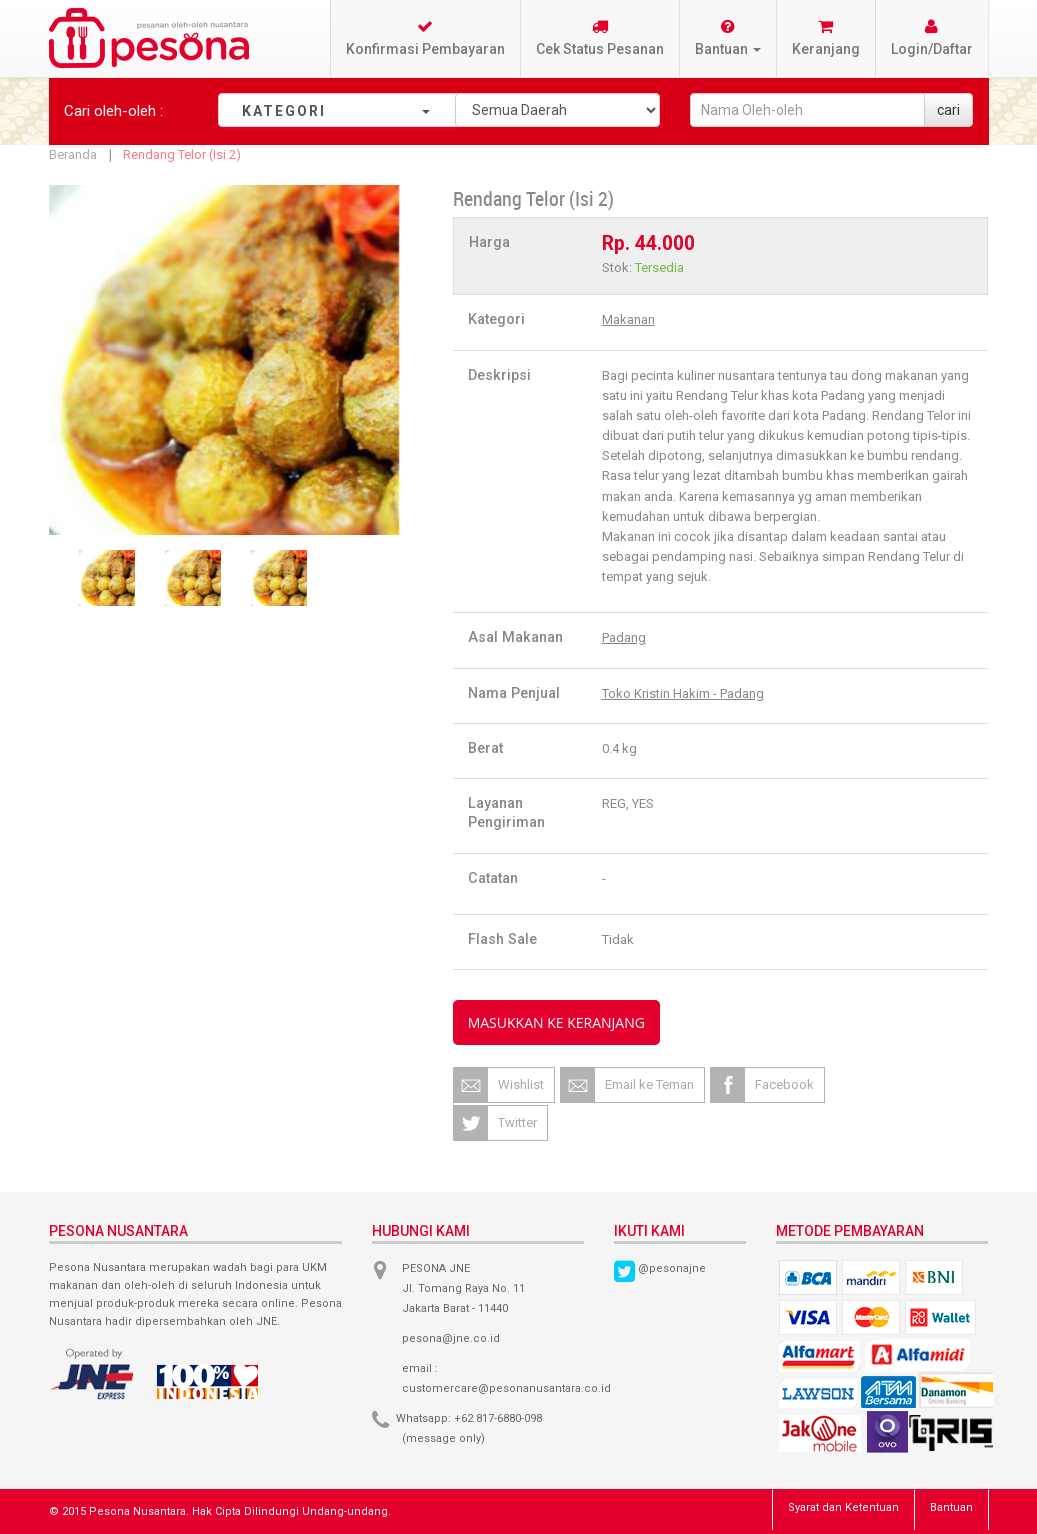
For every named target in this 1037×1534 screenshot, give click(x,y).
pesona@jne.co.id (451, 1338)
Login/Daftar (932, 37)
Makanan (628, 319)
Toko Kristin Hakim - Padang (683, 693)
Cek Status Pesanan (600, 37)
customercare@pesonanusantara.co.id (506, 1388)
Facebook (784, 1084)
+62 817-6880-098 (498, 1418)
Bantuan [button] (728, 37)
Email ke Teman (649, 1084)
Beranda (73, 154)
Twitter (517, 1122)
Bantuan (951, 1507)
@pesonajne (672, 1268)
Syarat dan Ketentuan (843, 1507)
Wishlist (521, 1084)
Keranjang (826, 37)
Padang (624, 637)
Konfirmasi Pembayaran (425, 37)
